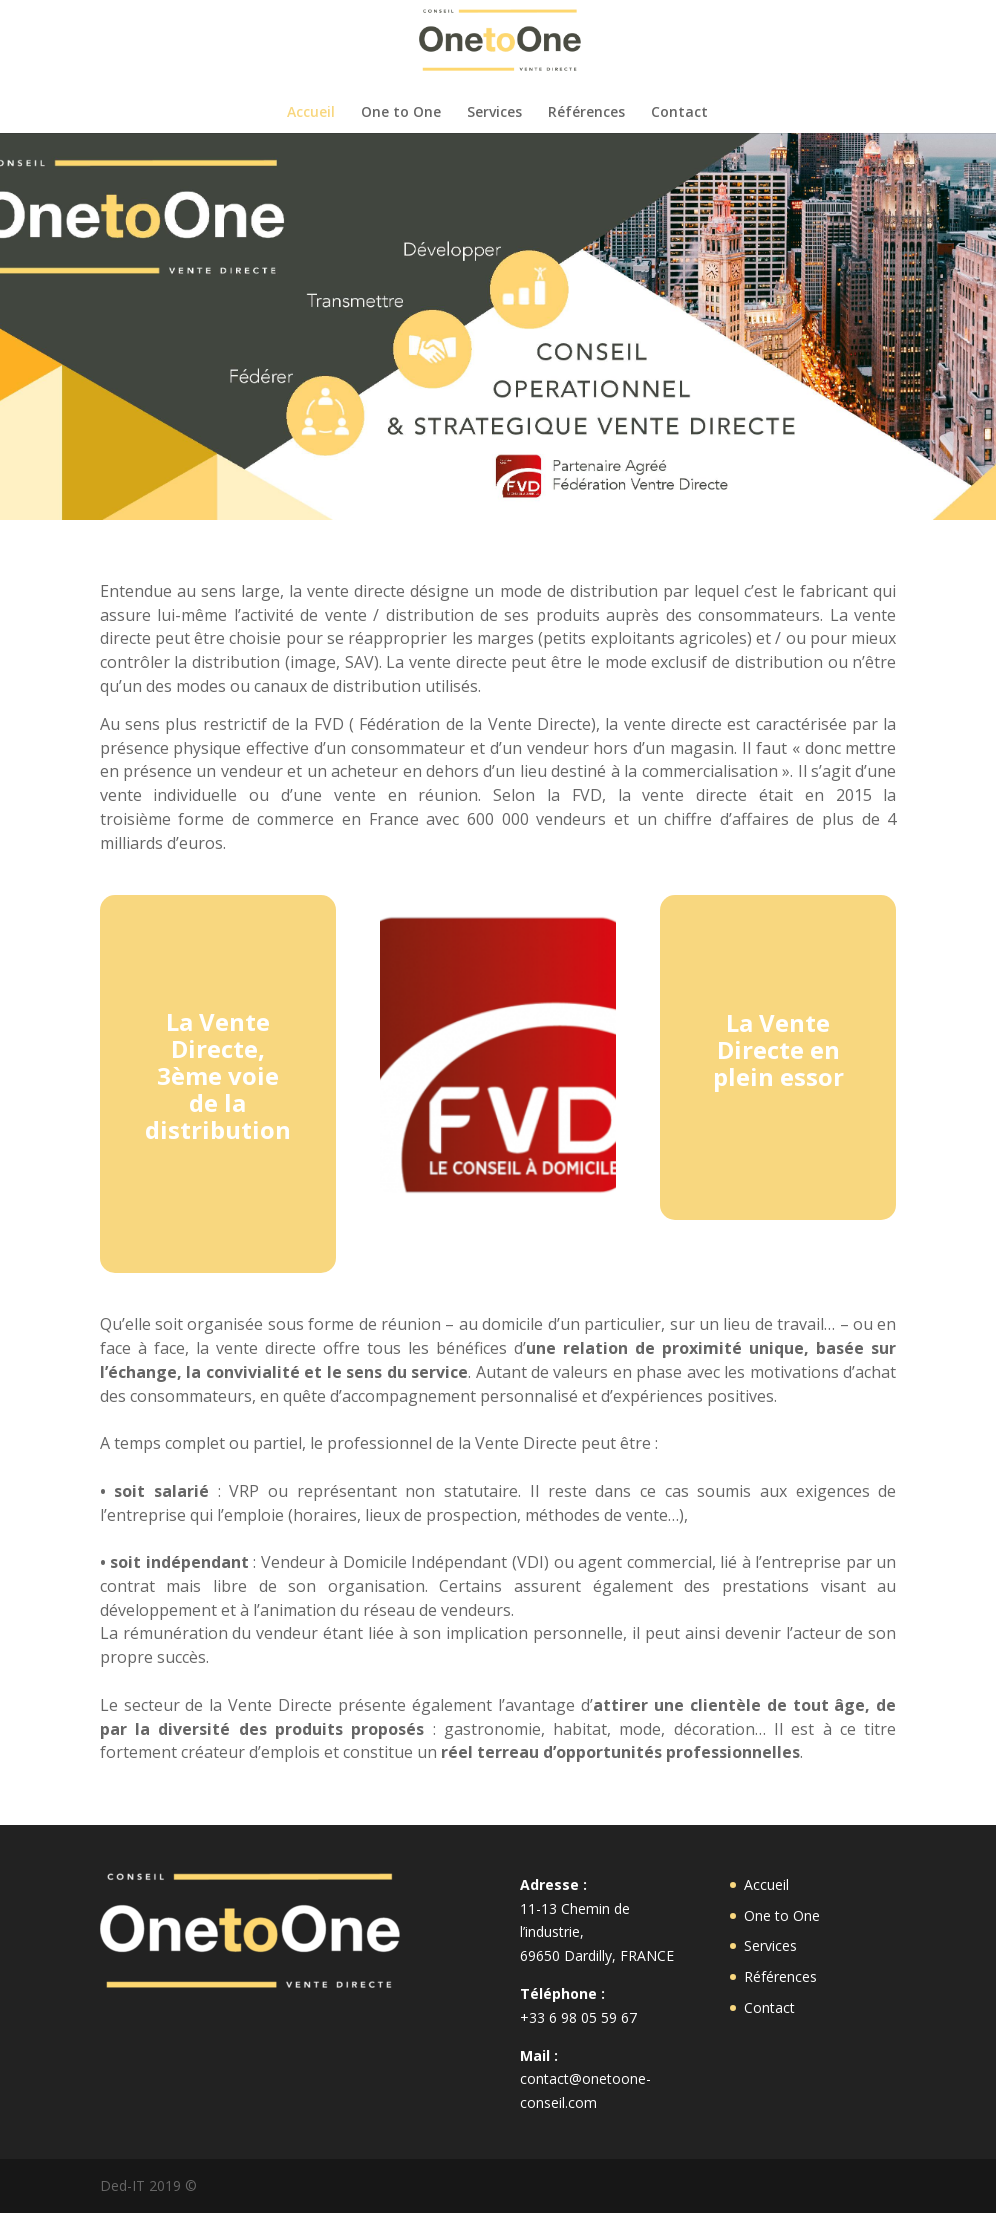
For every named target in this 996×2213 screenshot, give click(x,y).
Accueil (311, 113)
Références (586, 113)
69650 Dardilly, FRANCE (597, 1955)
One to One (401, 113)
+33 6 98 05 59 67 (578, 2017)
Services (494, 113)
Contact (679, 113)
